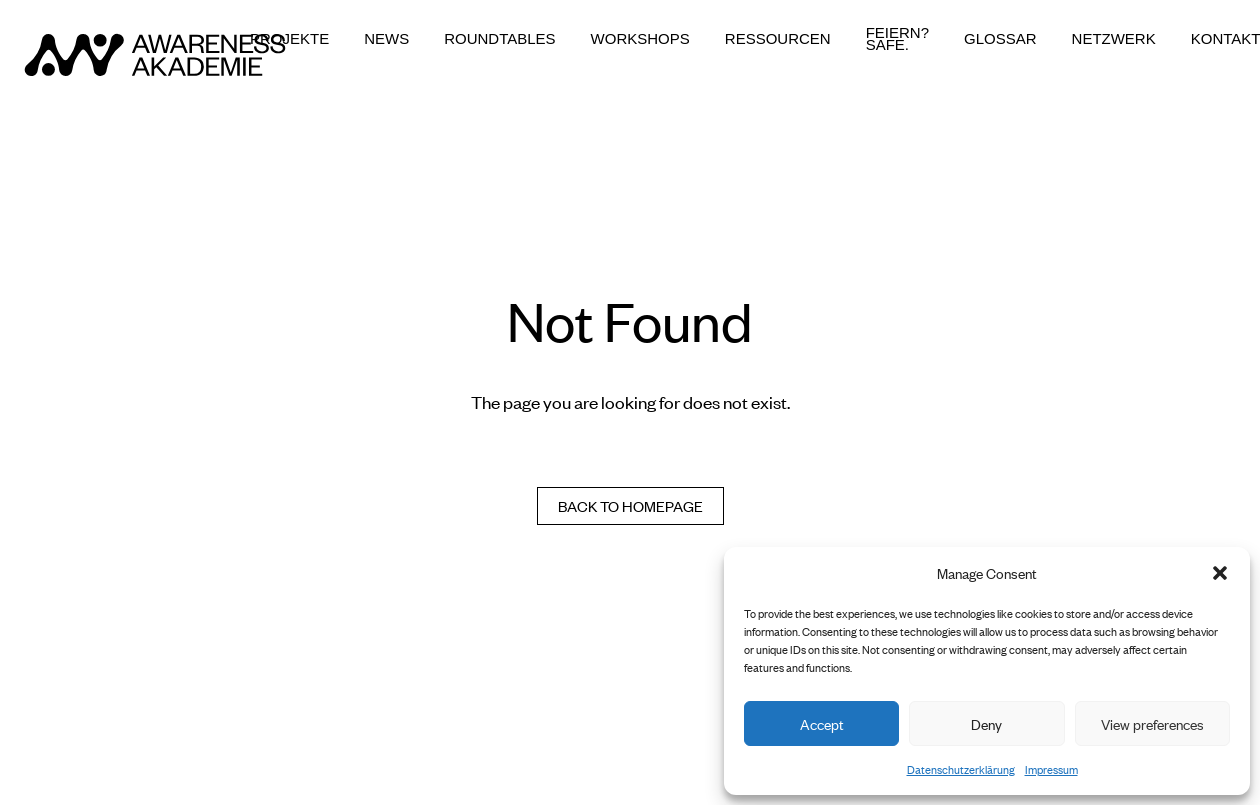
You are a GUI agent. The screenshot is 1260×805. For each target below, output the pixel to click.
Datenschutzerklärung (961, 769)
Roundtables (499, 39)
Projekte (289, 39)
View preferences (1152, 723)
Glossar (1000, 39)
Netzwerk (1114, 39)
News (386, 39)
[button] (1220, 573)
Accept (822, 723)
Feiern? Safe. (897, 39)
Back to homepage (630, 505)
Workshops (640, 39)
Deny (986, 723)
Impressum (1051, 769)
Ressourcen (778, 39)
